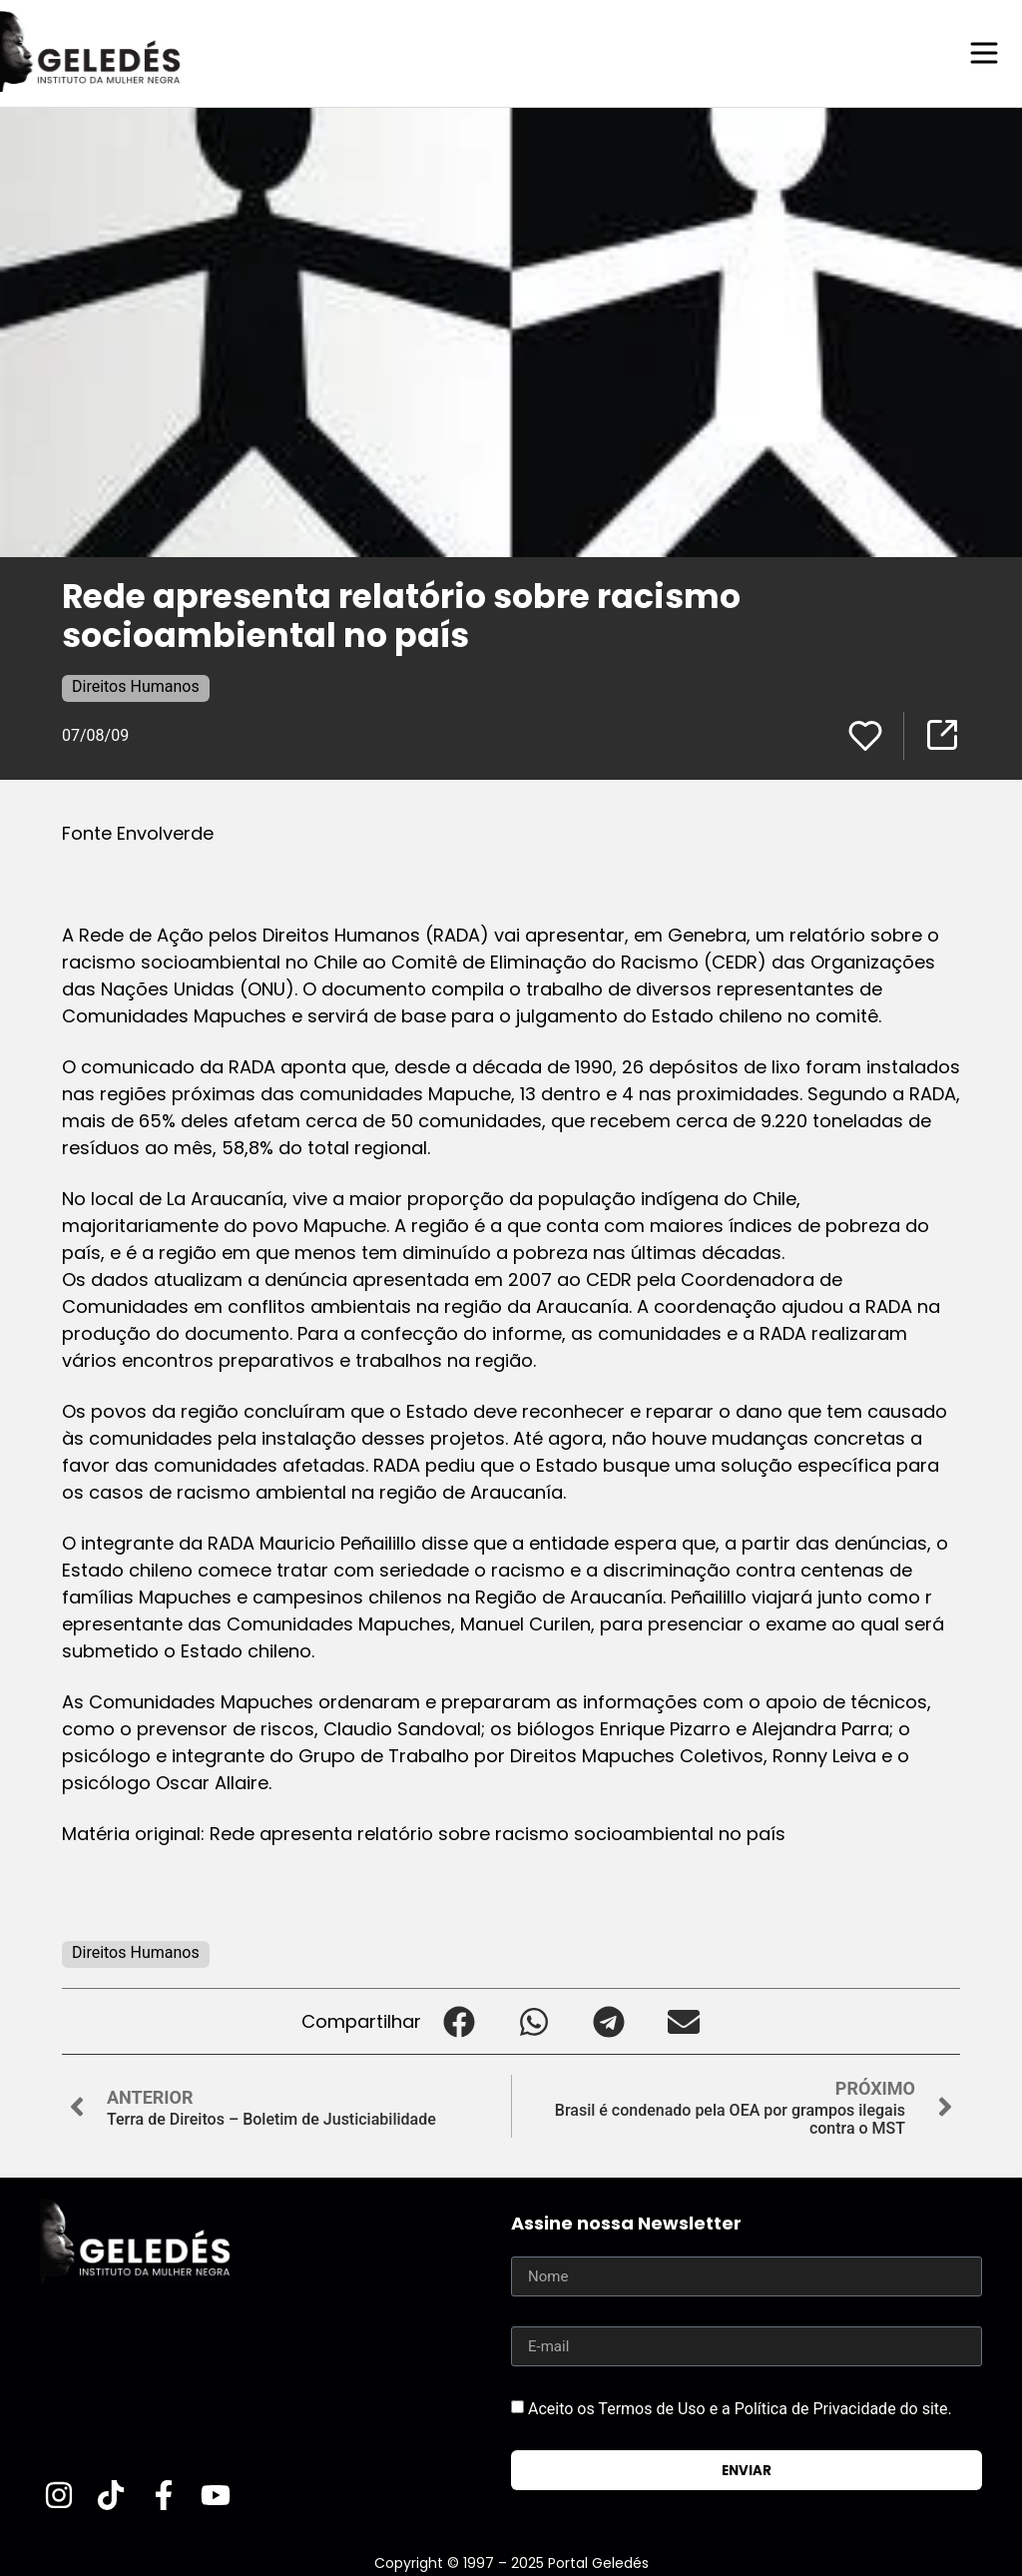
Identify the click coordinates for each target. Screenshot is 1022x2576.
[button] (458, 2020)
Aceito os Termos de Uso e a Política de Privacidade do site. (740, 2407)
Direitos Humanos (136, 685)
